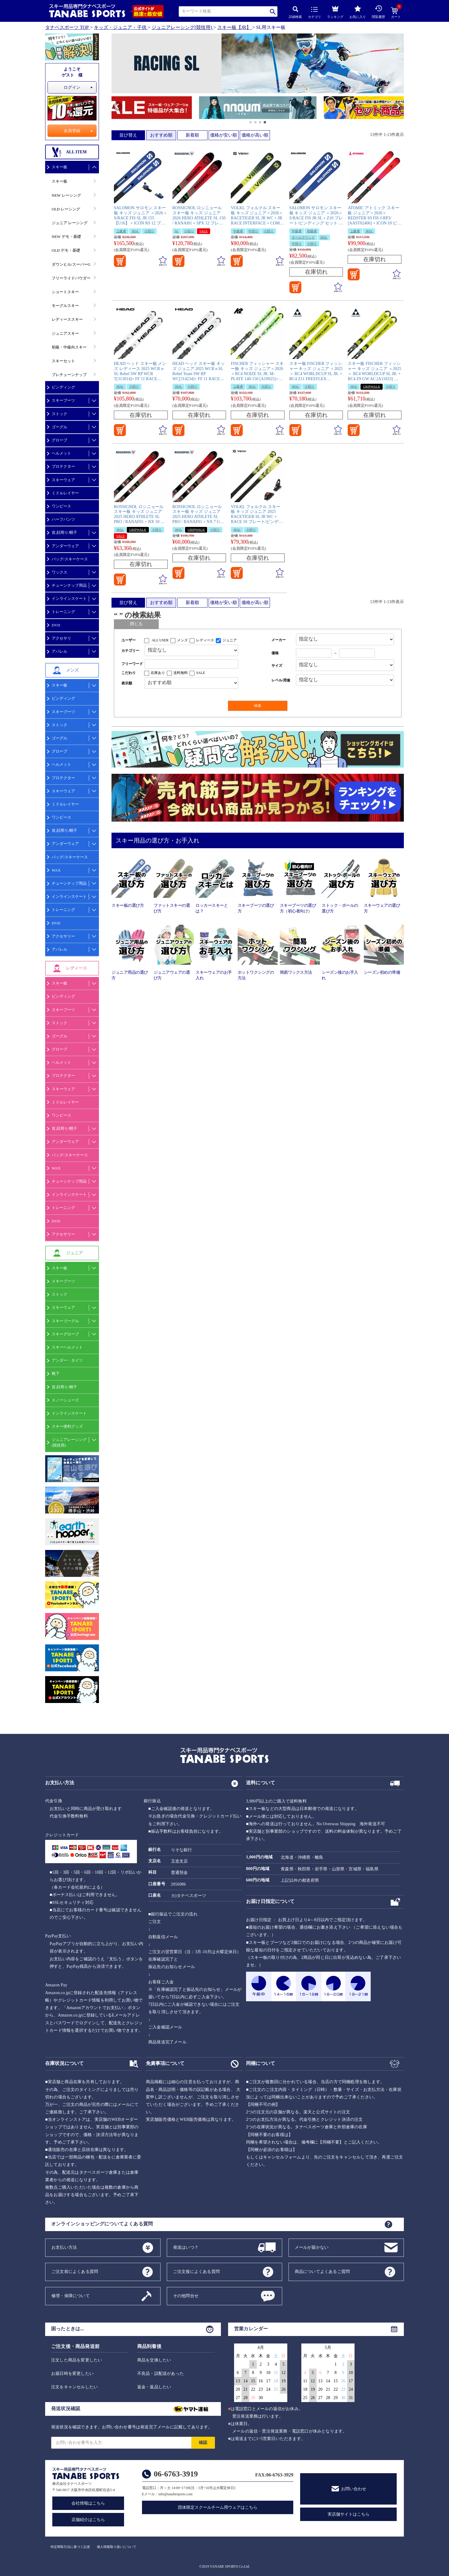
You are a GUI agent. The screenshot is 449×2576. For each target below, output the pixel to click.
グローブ (59, 440)
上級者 (121, 231)
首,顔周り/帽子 (64, 532)
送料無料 (180, 673)
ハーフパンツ (63, 519)
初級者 (312, 231)
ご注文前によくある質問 (74, 2271)
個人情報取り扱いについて (116, 2547)
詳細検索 (295, 12)
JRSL (135, 231)
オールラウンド (303, 237)
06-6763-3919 (176, 2474)
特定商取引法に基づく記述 (70, 2547)
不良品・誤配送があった (160, 2373)
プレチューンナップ (69, 374)
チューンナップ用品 (69, 585)
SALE (203, 231)
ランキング (335, 11)
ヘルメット (61, 453)
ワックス (59, 572)
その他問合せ (185, 2295)
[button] (114, 108)
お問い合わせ (353, 2489)
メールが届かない (312, 2247)
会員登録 (72, 131)
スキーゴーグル (65, 1321)
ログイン (72, 87)
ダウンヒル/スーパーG (71, 264)
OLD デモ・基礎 (66, 250)
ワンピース (61, 506)
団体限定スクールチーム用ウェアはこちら (217, 2507)
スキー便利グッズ (67, 1426)
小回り (149, 231)
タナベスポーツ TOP (67, 27)
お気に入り (357, 12)
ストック (59, 414)
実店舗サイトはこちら (348, 2514)
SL (177, 231)
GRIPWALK (371, 386)
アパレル (59, 651)
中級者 (238, 231)
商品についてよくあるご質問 (322, 2271)
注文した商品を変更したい (76, 2360)
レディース (205, 640)
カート (396, 13)
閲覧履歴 (378, 12)
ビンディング (63, 387)
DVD (56, 625)
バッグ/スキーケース (70, 559)
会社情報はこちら (88, 2503)
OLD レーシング (66, 209)
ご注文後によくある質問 (196, 2271)
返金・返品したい (154, 2387)
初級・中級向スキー (69, 347)
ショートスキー (65, 292)
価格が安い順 (223, 135)
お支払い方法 (64, 2247)
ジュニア (229, 640)
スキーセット (63, 361)
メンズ (182, 640)
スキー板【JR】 (234, 27)
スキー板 (59, 167)
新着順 (192, 135)
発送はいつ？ (185, 2247)
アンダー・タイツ (67, 1360)
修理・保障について (70, 2295)
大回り (266, 386)
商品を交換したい (154, 2360)
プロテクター (63, 466)
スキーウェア (63, 480)
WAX (56, 870)
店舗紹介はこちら (88, 2519)
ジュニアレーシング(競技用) (182, 27)
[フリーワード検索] (191, 664)
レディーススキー (67, 319)
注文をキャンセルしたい (74, 2387)
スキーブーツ (63, 400)
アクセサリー (63, 936)
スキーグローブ (65, 1334)
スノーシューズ (65, 1400)
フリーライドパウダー (71, 278)
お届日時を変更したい (72, 2373)
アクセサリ (61, 638)
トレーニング (63, 611)
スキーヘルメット (67, 1347)
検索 (273, 11)
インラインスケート (69, 598)
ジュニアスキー (65, 333)
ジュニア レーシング (70, 223)
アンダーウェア (65, 546)
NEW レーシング (66, 195)
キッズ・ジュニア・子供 (120, 27)
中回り (253, 231)
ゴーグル (59, 427)
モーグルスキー (65, 305)
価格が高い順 (255, 135)
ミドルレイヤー (65, 493)
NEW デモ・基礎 (66, 236)
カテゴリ (314, 13)
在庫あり (158, 673)
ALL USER (160, 640)
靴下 (55, 1373)
